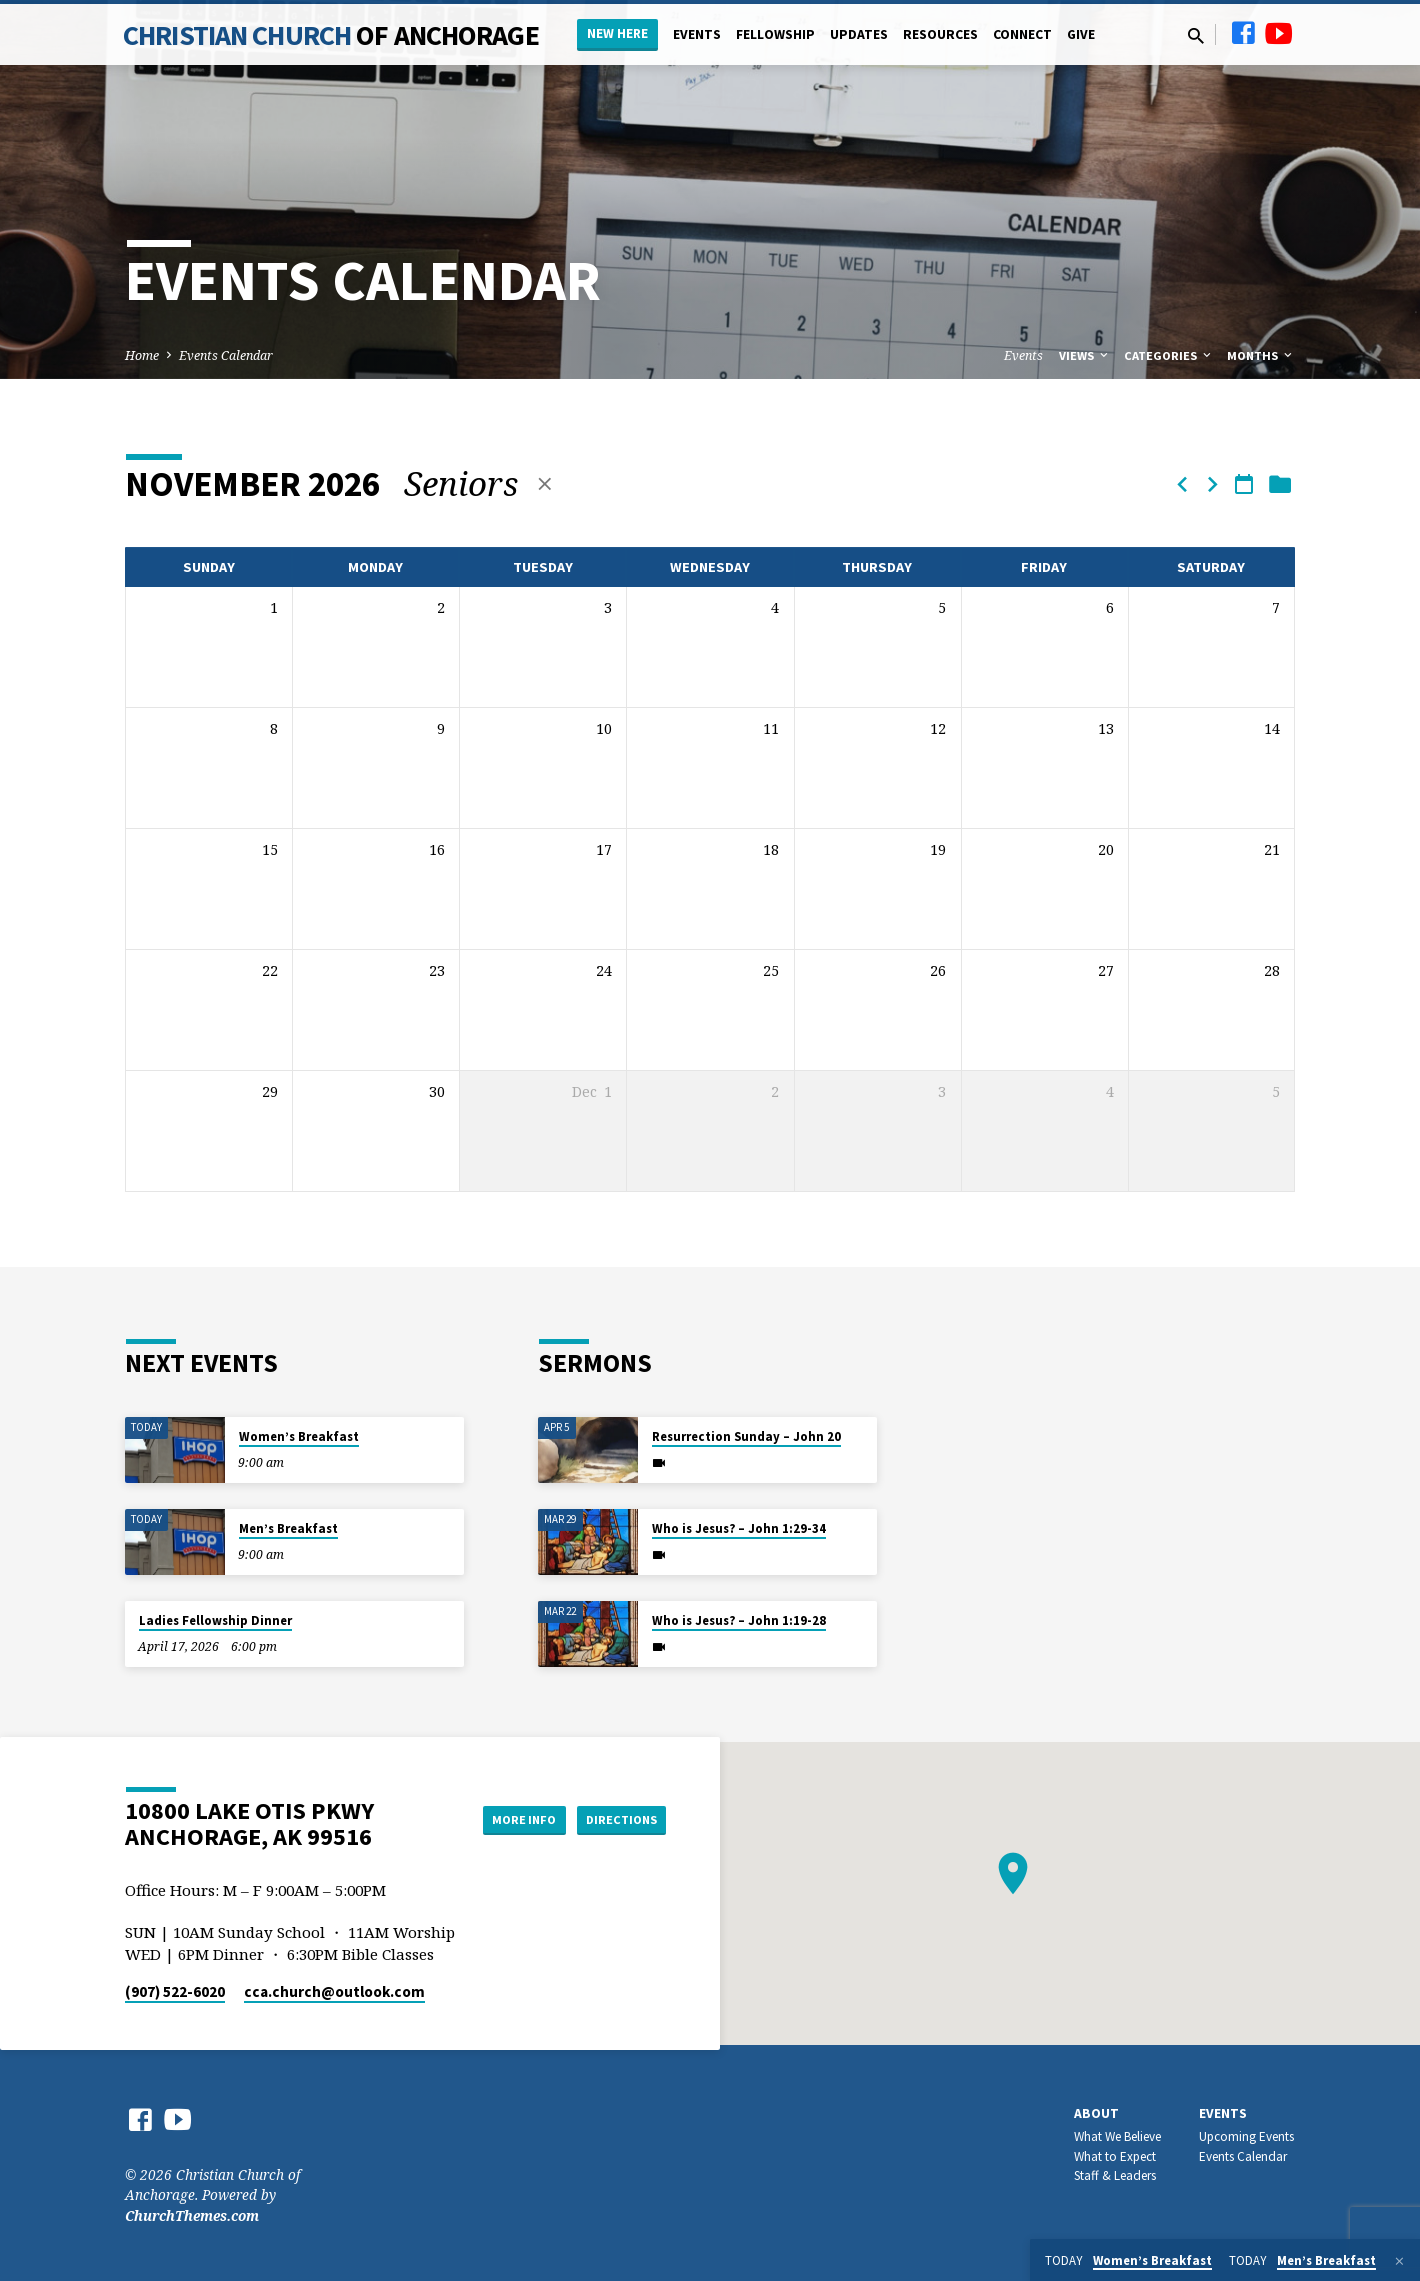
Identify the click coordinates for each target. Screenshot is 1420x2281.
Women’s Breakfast (299, 1436)
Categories (1169, 355)
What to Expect (1115, 2156)
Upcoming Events (1246, 2136)
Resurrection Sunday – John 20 (746, 1436)
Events (697, 34)
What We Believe (1117, 2136)
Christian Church (331, 35)
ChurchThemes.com (192, 2215)
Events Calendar (226, 355)
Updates (859, 34)
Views (1085, 355)
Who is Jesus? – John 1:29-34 (739, 1528)
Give (1081, 34)
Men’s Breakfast (288, 1528)
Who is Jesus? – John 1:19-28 (739, 1620)
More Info (503, 1819)
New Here (617, 33)
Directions (616, 1819)
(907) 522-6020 (175, 1991)
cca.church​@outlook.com (334, 1991)
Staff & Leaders (1115, 2175)
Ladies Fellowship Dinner (215, 1620)
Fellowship (775, 34)
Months (1261, 355)
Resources (940, 34)
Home (142, 355)
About (1096, 2113)
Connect (1022, 34)
